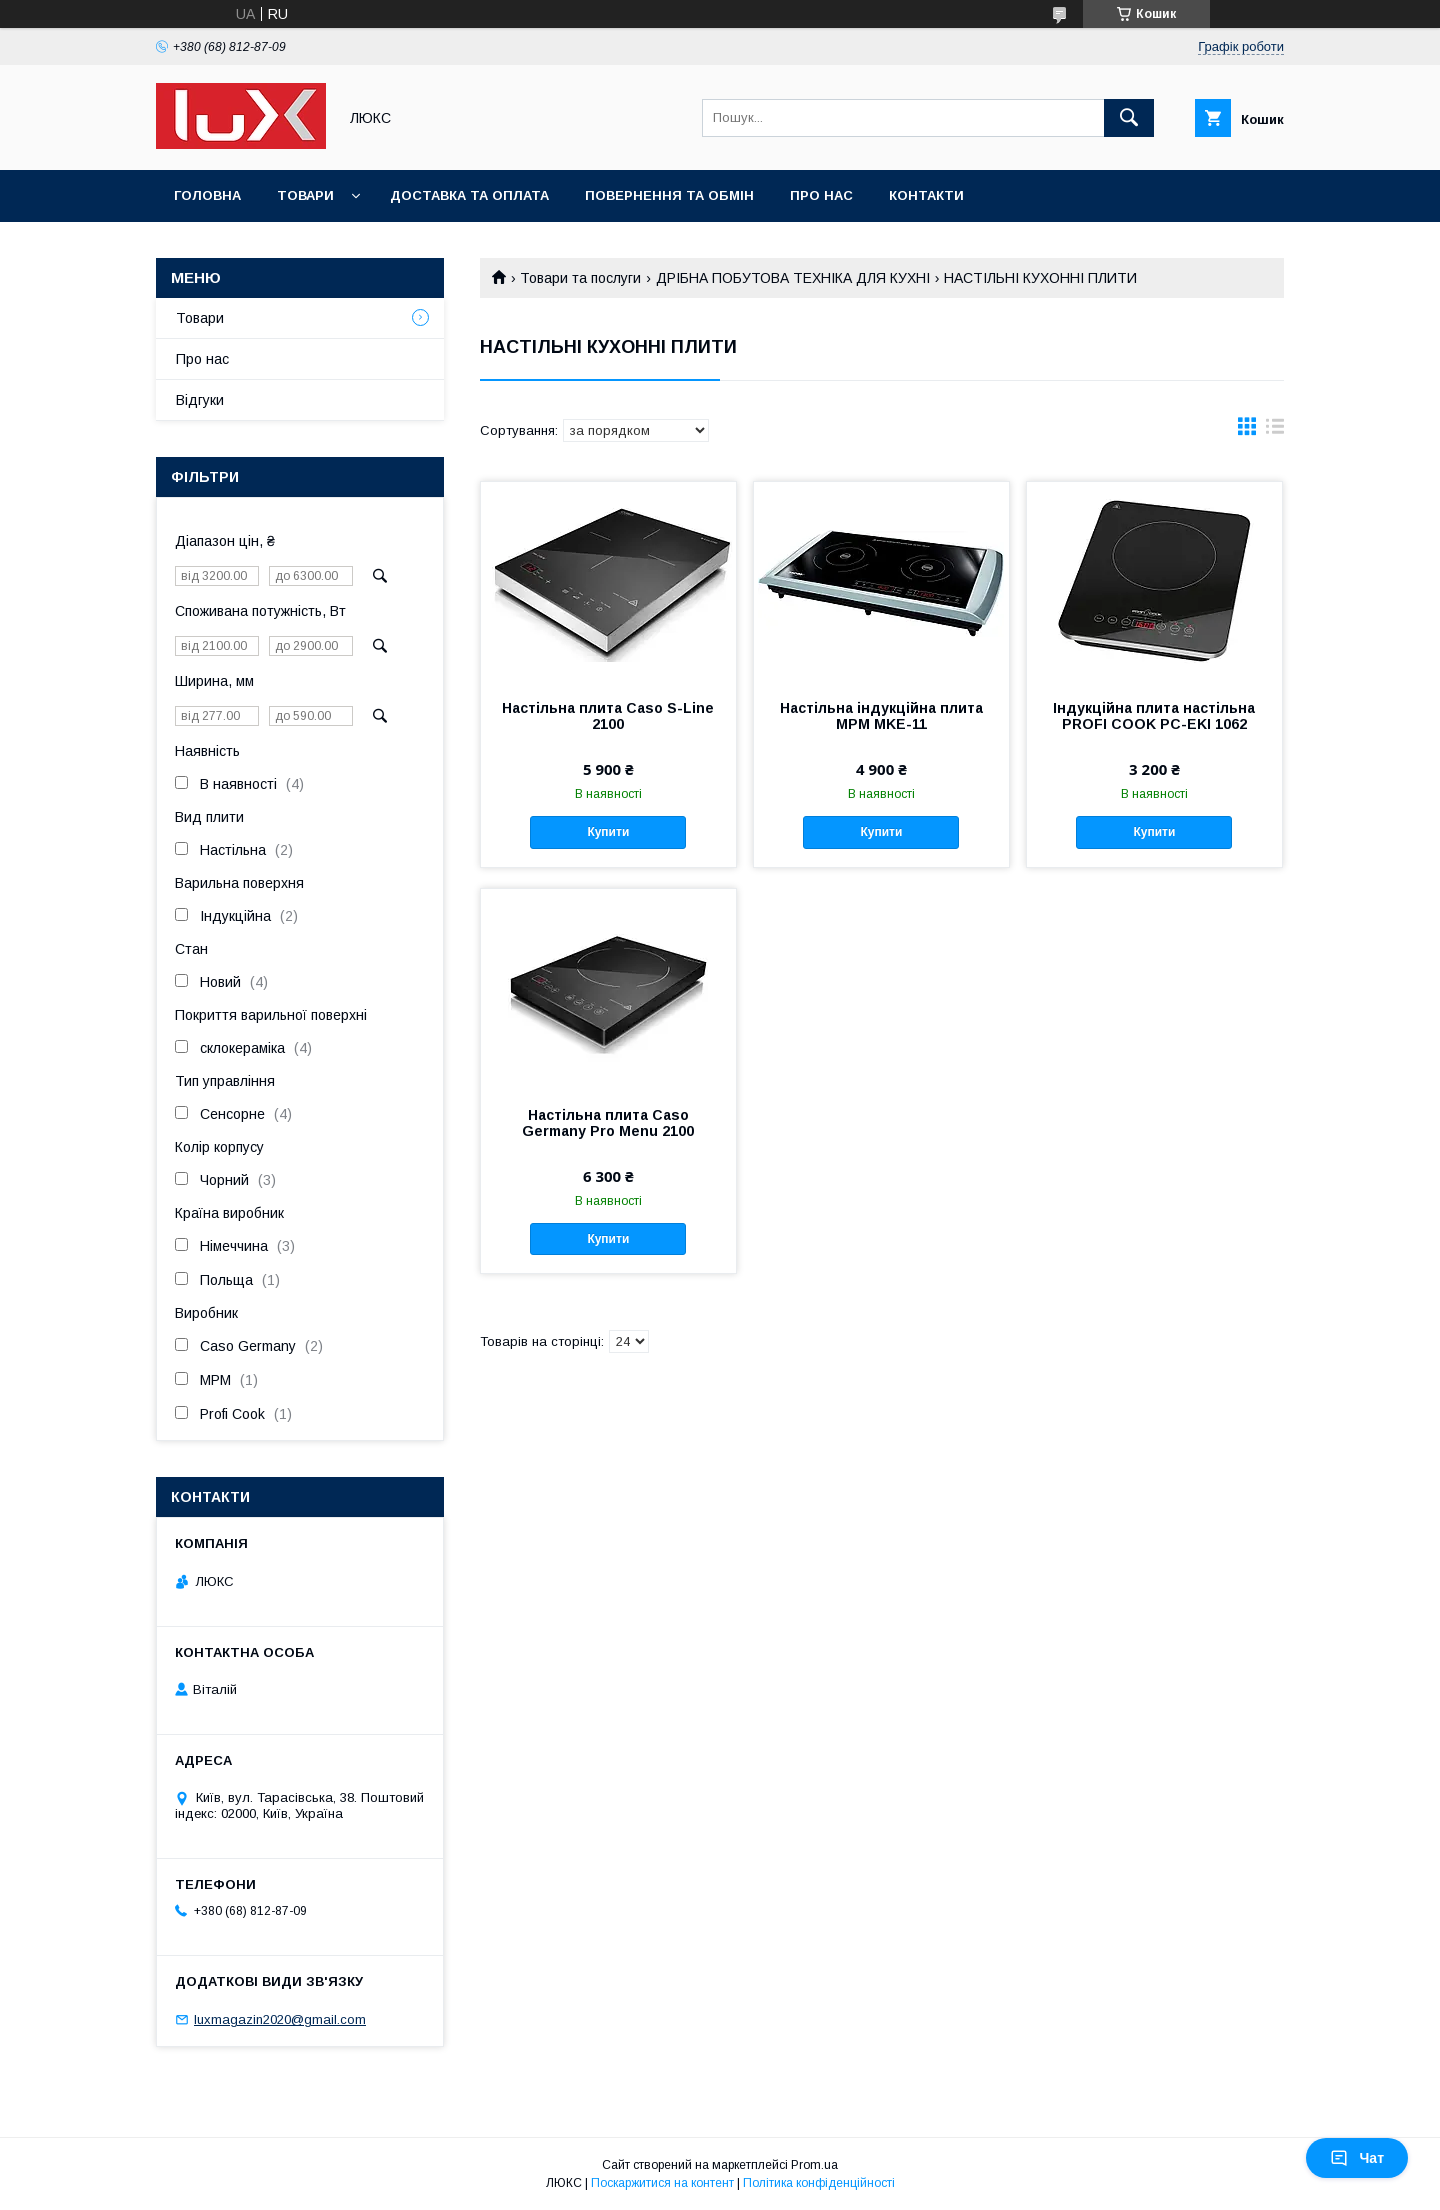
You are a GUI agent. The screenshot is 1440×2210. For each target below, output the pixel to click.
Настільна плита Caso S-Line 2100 (608, 716)
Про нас (821, 195)
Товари (305, 195)
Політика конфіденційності (819, 2183)
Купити (608, 832)
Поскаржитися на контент (662, 2183)
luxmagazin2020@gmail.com (280, 2019)
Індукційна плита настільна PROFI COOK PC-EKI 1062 (1154, 716)
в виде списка (1275, 431)
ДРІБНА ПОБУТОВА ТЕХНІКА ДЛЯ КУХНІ (793, 278)
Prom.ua (814, 2165)
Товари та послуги (580, 278)
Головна (207, 195)
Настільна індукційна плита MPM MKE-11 (881, 716)
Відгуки (200, 400)
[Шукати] (1129, 118)
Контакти (926, 195)
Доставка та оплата (469, 195)
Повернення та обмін (669, 195)
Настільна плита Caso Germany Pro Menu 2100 (608, 1123)
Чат (1357, 2158)
